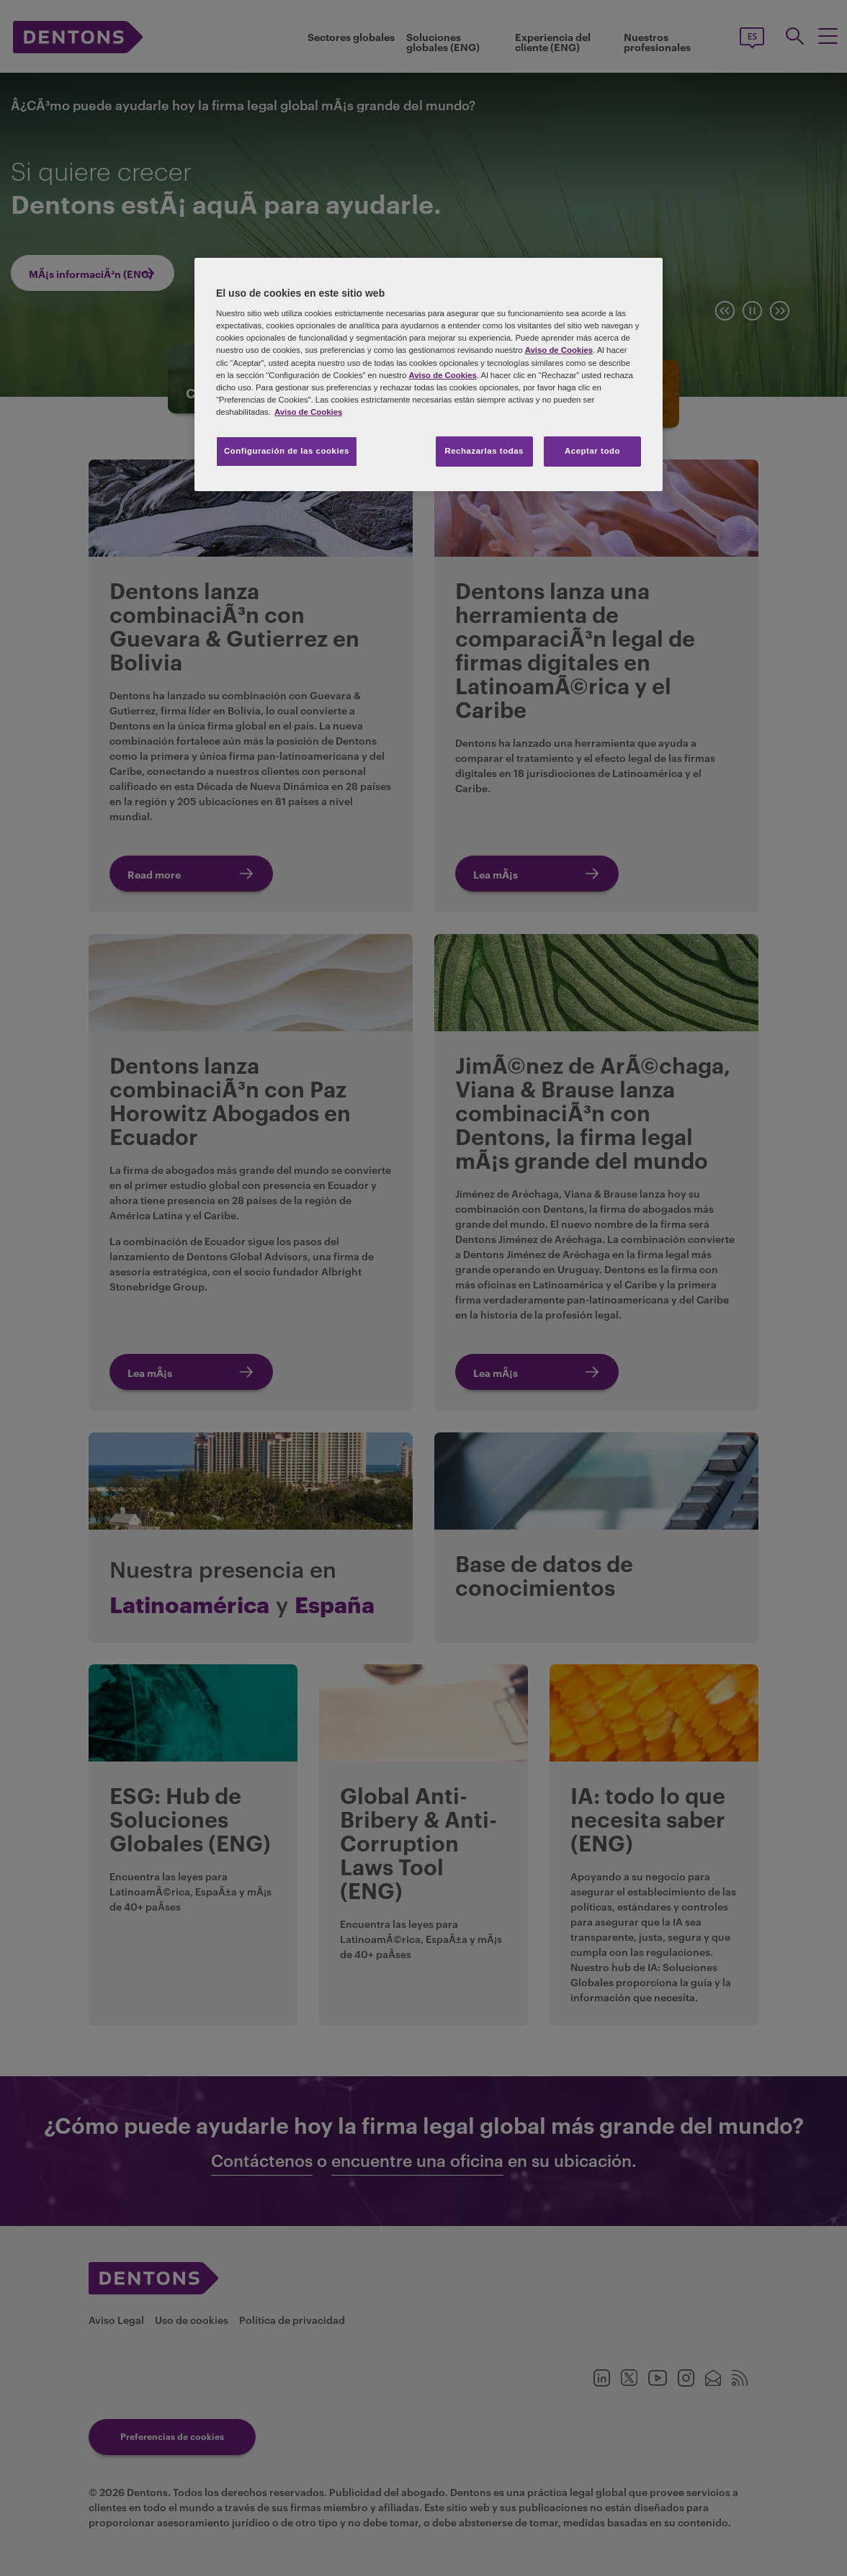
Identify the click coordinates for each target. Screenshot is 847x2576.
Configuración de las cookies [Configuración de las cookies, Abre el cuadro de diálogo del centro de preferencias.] (286, 450)
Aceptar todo (592, 450)
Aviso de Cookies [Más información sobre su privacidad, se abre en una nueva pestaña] (308, 412)
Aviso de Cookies (559, 350)
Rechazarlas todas (484, 450)
